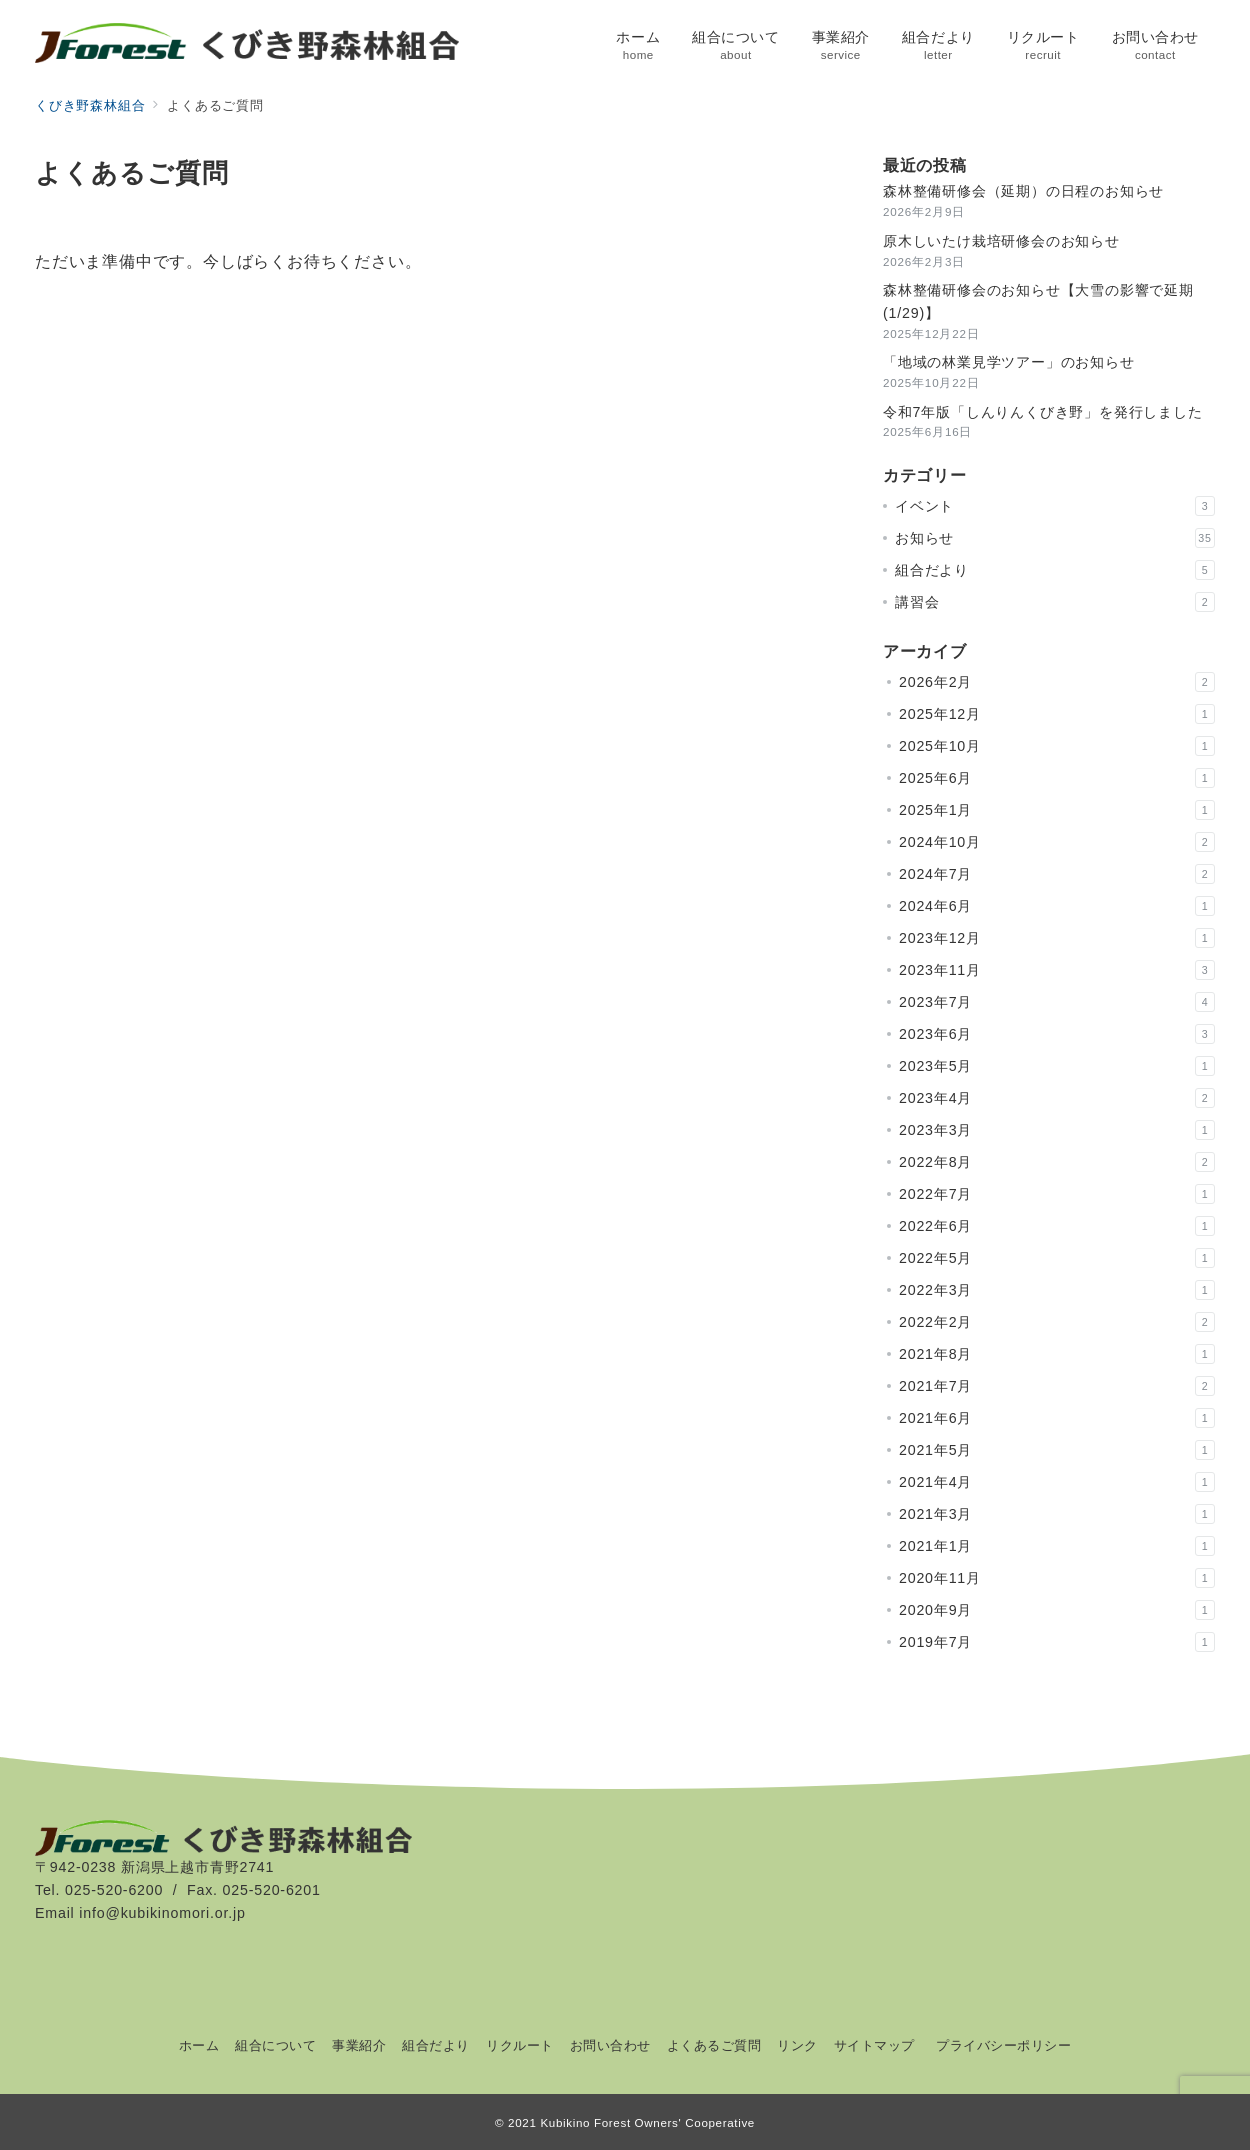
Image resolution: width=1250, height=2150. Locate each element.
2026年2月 (1057, 682)
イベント (1055, 506)
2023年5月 (1057, 1066)
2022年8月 (1057, 1162)
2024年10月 (1057, 842)
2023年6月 (1057, 1034)
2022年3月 (1057, 1290)
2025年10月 (1057, 746)
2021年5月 (1057, 1450)
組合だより (1055, 570)
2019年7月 (1057, 1642)
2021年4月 (1057, 1482)
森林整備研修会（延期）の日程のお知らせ (1023, 191)
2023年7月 (1057, 1002)
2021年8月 (1057, 1354)
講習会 (1055, 602)
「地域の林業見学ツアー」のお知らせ (1009, 362)
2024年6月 (1057, 906)
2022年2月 (1057, 1322)
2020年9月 (1057, 1610)
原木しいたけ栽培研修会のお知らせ (1001, 241)
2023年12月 (1057, 938)
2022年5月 (1057, 1258)
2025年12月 (1057, 714)
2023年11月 (1057, 970)
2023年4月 (1057, 1098)
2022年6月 (1057, 1226)
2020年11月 (1057, 1578)
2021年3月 (1057, 1514)
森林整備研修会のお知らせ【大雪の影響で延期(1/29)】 (1038, 301)
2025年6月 (1057, 778)
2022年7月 (1057, 1194)
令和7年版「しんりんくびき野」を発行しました (1043, 412)
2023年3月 (1057, 1130)
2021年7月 (1057, 1386)
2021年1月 (1057, 1546)
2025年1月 (1057, 810)
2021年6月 (1057, 1418)
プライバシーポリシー (1003, 2045)
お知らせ (1055, 538)
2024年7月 (1057, 874)
